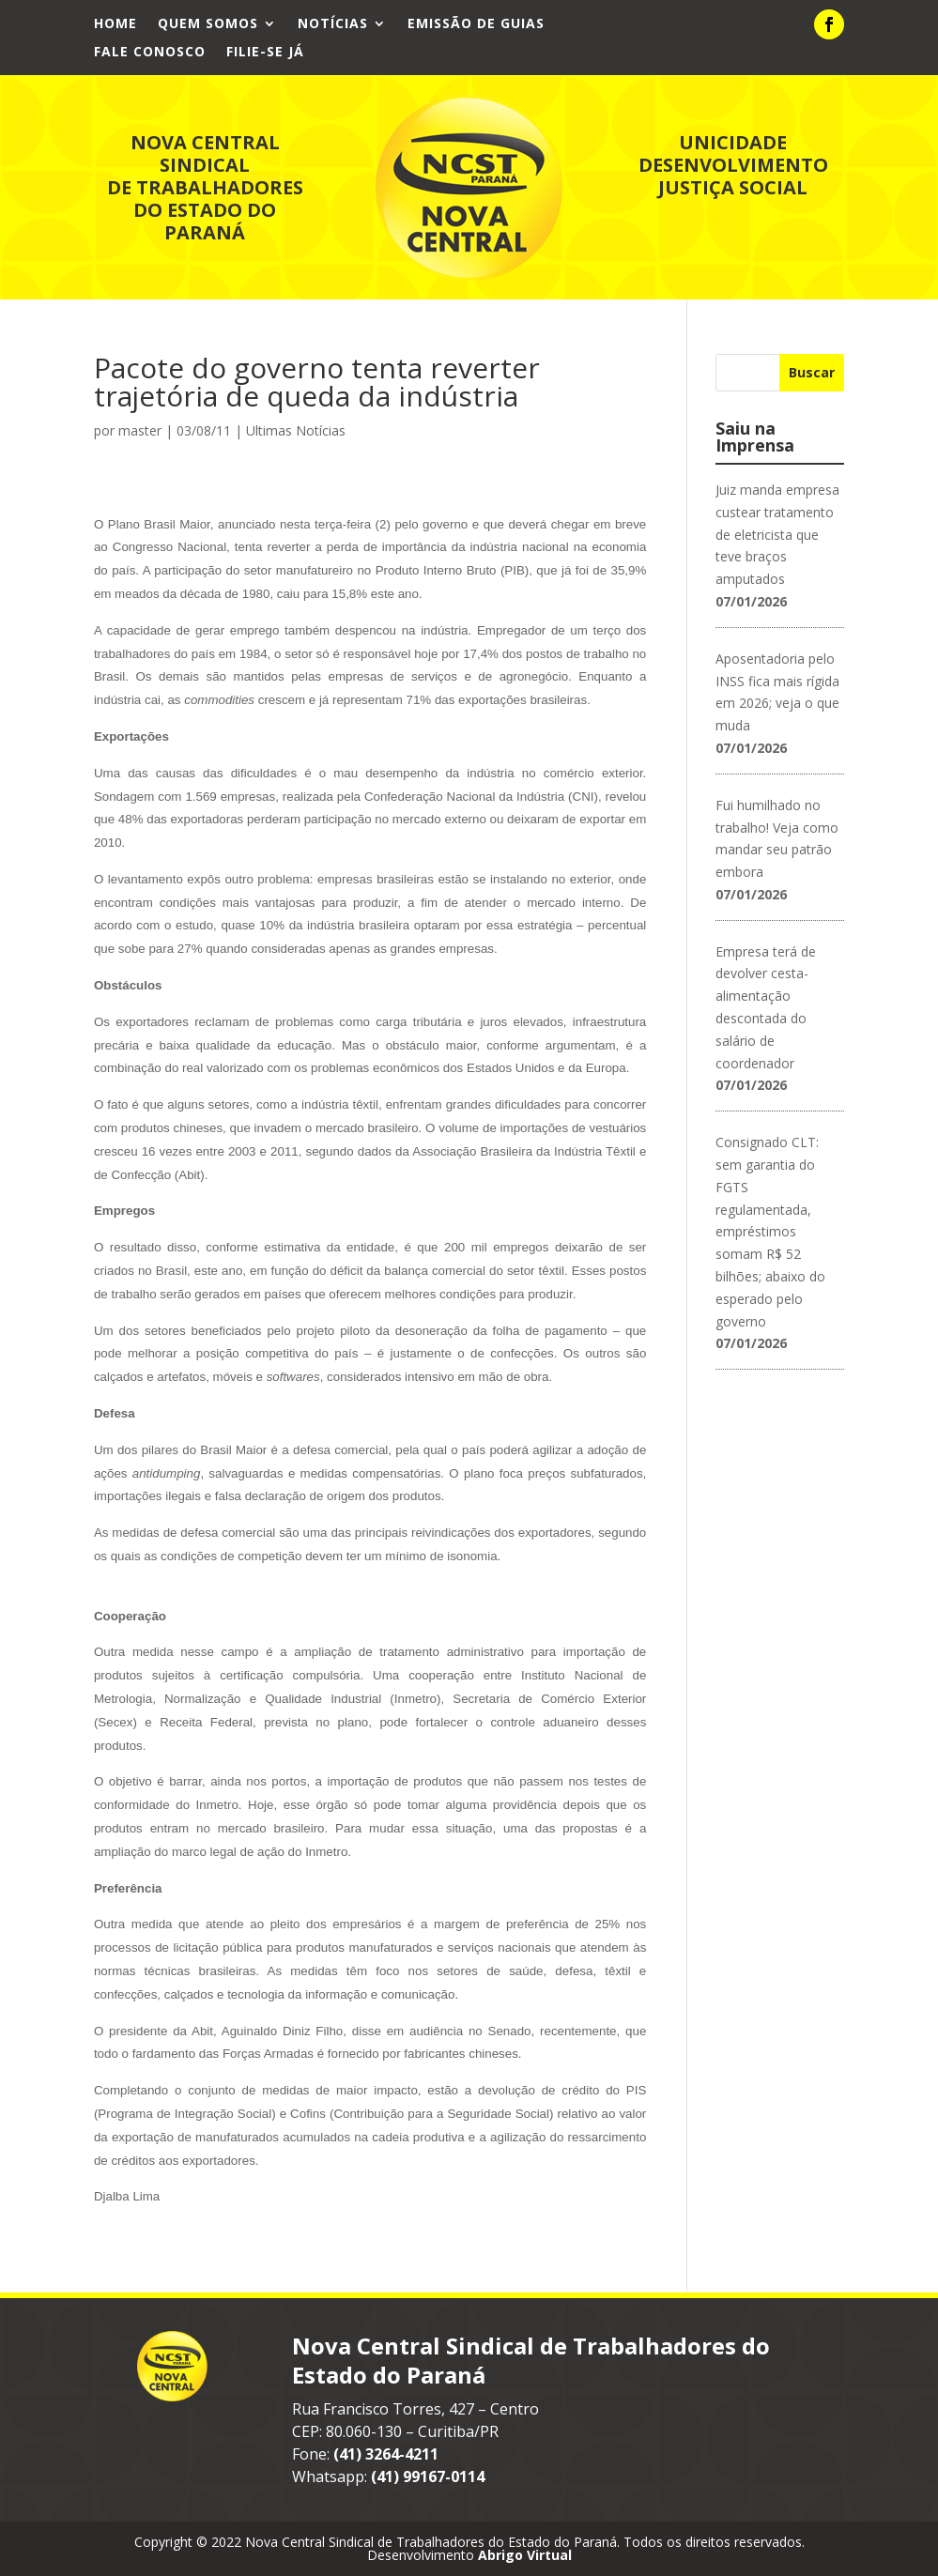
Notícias (333, 24)
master (139, 430)
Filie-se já (265, 52)
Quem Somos (208, 24)
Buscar (812, 372)
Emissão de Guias (476, 24)
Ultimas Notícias (296, 430)
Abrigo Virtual (525, 2555)
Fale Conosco (150, 52)
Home (115, 24)
